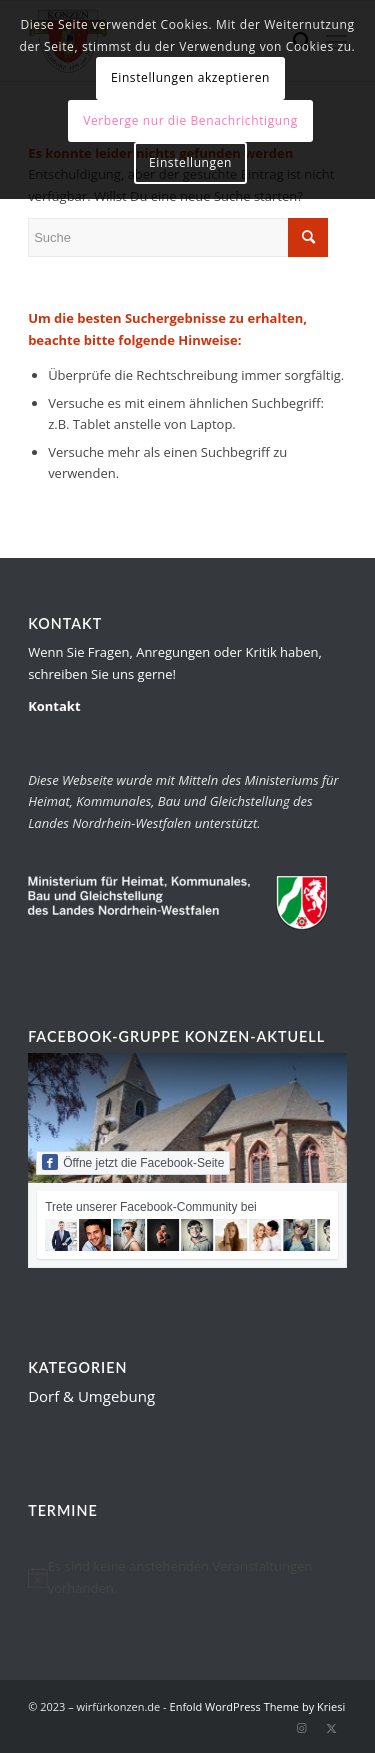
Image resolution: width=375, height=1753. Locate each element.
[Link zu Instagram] (302, 1728)
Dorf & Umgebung (91, 1396)
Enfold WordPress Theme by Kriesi (258, 1706)
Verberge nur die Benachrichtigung (190, 120)
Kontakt (54, 706)
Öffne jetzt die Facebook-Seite (133, 1162)
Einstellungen (190, 162)
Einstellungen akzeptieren (190, 77)
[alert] (187, 1577)
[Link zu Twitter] (332, 1728)
